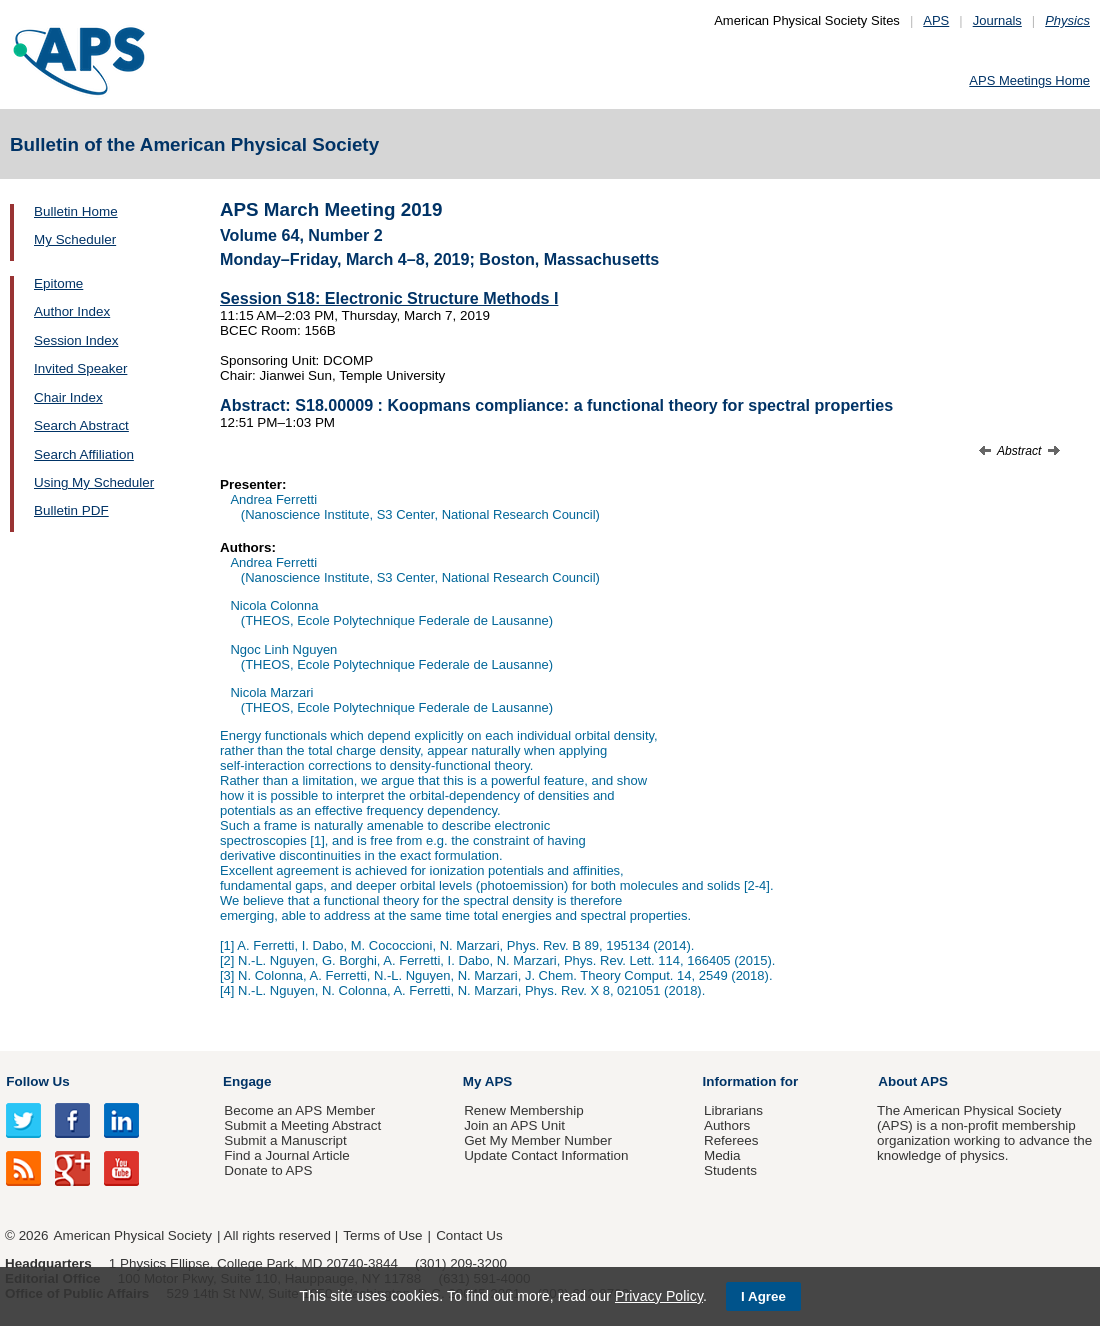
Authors (727, 1125)
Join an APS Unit (514, 1125)
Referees (731, 1140)
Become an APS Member (299, 1110)
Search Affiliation (84, 454)
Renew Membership (524, 1110)
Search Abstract (81, 425)
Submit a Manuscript (285, 1140)
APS (936, 20)
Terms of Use (382, 1235)
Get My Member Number (538, 1140)
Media (722, 1155)
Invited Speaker (80, 368)
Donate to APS (268, 1170)
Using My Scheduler (94, 482)
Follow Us (37, 1081)
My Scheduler (75, 239)
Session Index (76, 340)
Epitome (58, 283)
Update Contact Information (546, 1155)
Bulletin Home (76, 211)
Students (730, 1170)
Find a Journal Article (286, 1155)
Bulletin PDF (71, 510)
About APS (913, 1081)
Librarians (733, 1110)
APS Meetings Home (1029, 80)
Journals (997, 20)
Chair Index (68, 397)
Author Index (72, 311)
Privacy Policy (659, 1296)
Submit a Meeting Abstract (302, 1125)
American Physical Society (133, 1235)
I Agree (763, 1296)
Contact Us (469, 1235)
